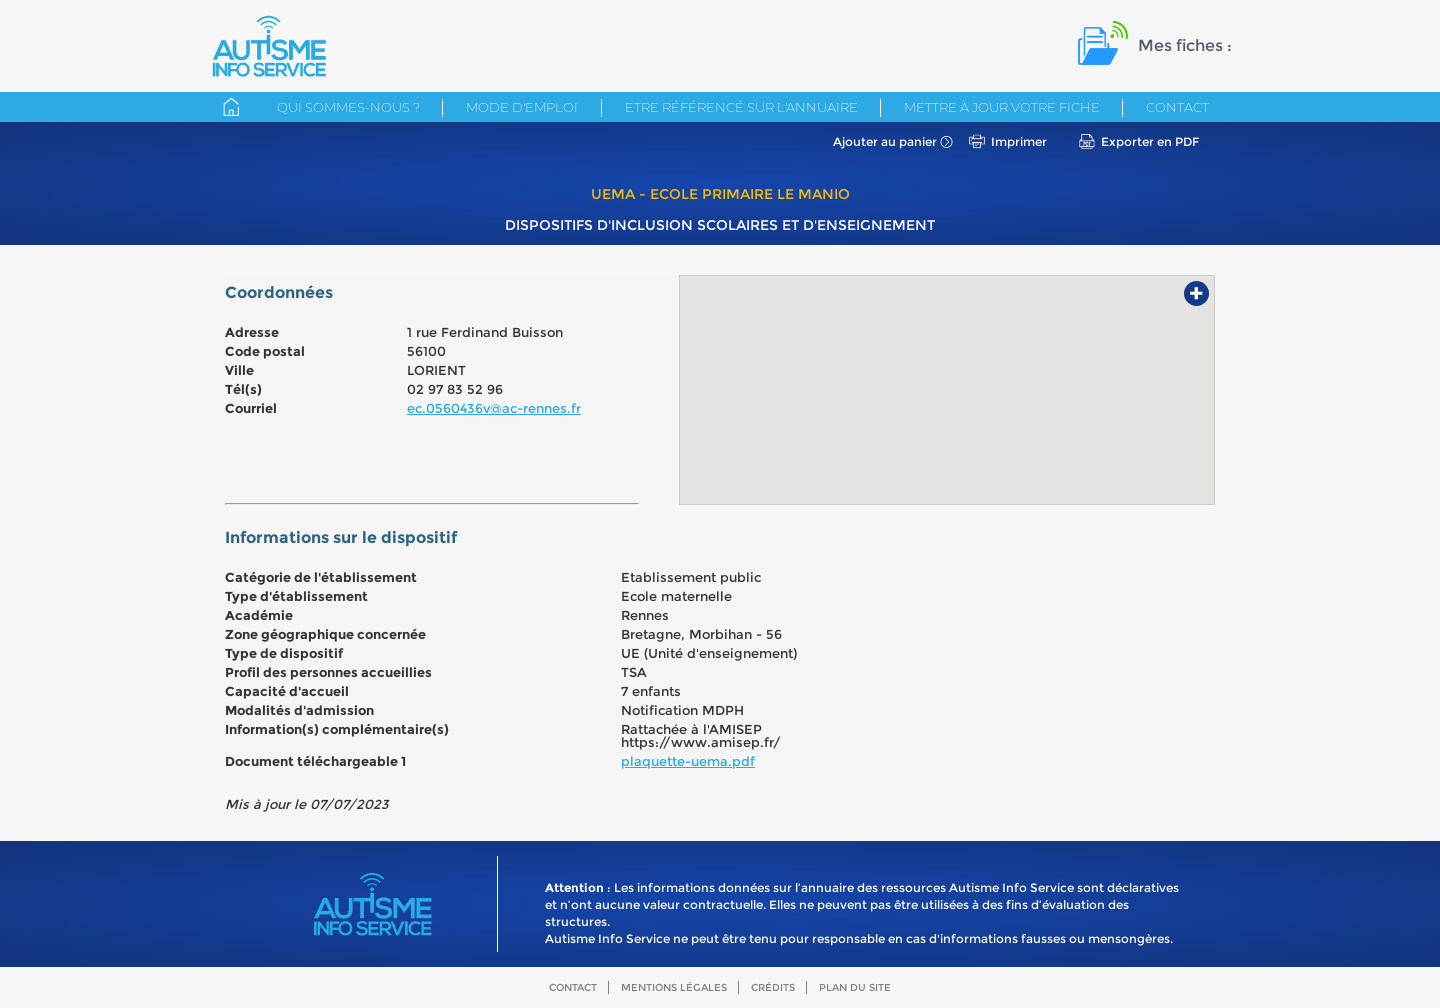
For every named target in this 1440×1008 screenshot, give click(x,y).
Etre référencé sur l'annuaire (741, 107)
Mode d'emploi (522, 107)
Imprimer (1019, 141)
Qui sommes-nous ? (348, 107)
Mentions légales (674, 987)
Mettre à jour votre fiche (1002, 107)
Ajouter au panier (885, 141)
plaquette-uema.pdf (688, 761)
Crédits (773, 987)
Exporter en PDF (1150, 141)
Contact (1177, 107)
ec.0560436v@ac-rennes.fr (494, 408)
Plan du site (855, 987)
